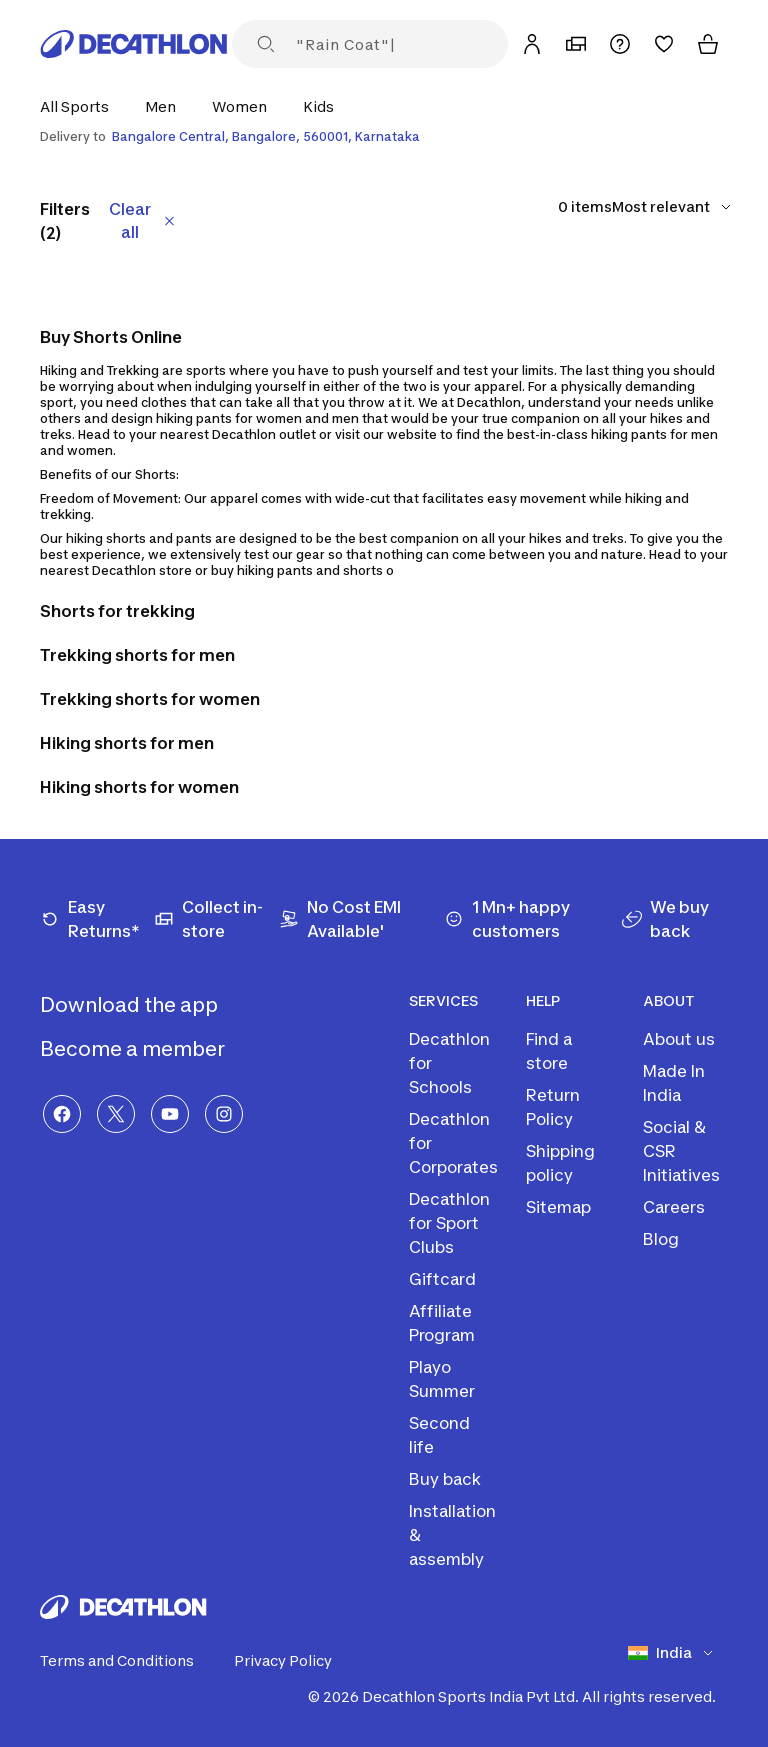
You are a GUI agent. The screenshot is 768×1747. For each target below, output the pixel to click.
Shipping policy (560, 1163)
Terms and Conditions (129, 1661)
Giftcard (442, 1279)
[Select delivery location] (384, 137)
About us (679, 1039)
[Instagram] (224, 1114)
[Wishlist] (664, 44)
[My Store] (576, 44)
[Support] (620, 44)
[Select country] (678, 1653)
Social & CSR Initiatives (681, 1151)
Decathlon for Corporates (453, 1143)
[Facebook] (62, 1114)
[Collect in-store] (216, 919)
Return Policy (553, 1107)
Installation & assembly (452, 1535)
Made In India (674, 1083)
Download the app (145, 1005)
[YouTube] (170, 1114)
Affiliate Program (442, 1323)
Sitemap (558, 1207)
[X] (116, 1114)
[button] (80, 106)
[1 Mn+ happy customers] (532, 919)
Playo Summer (442, 1379)
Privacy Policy (295, 1661)
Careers (674, 1207)
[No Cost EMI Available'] (362, 919)
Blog (661, 1239)
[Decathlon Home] (134, 44)
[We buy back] (675, 919)
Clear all (143, 220)
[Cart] (708, 44)
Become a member (148, 1049)
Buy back (445, 1479)
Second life (439, 1435)
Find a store (549, 1051)
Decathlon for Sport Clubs (449, 1223)
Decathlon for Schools (449, 1063)
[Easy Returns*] (97, 919)
